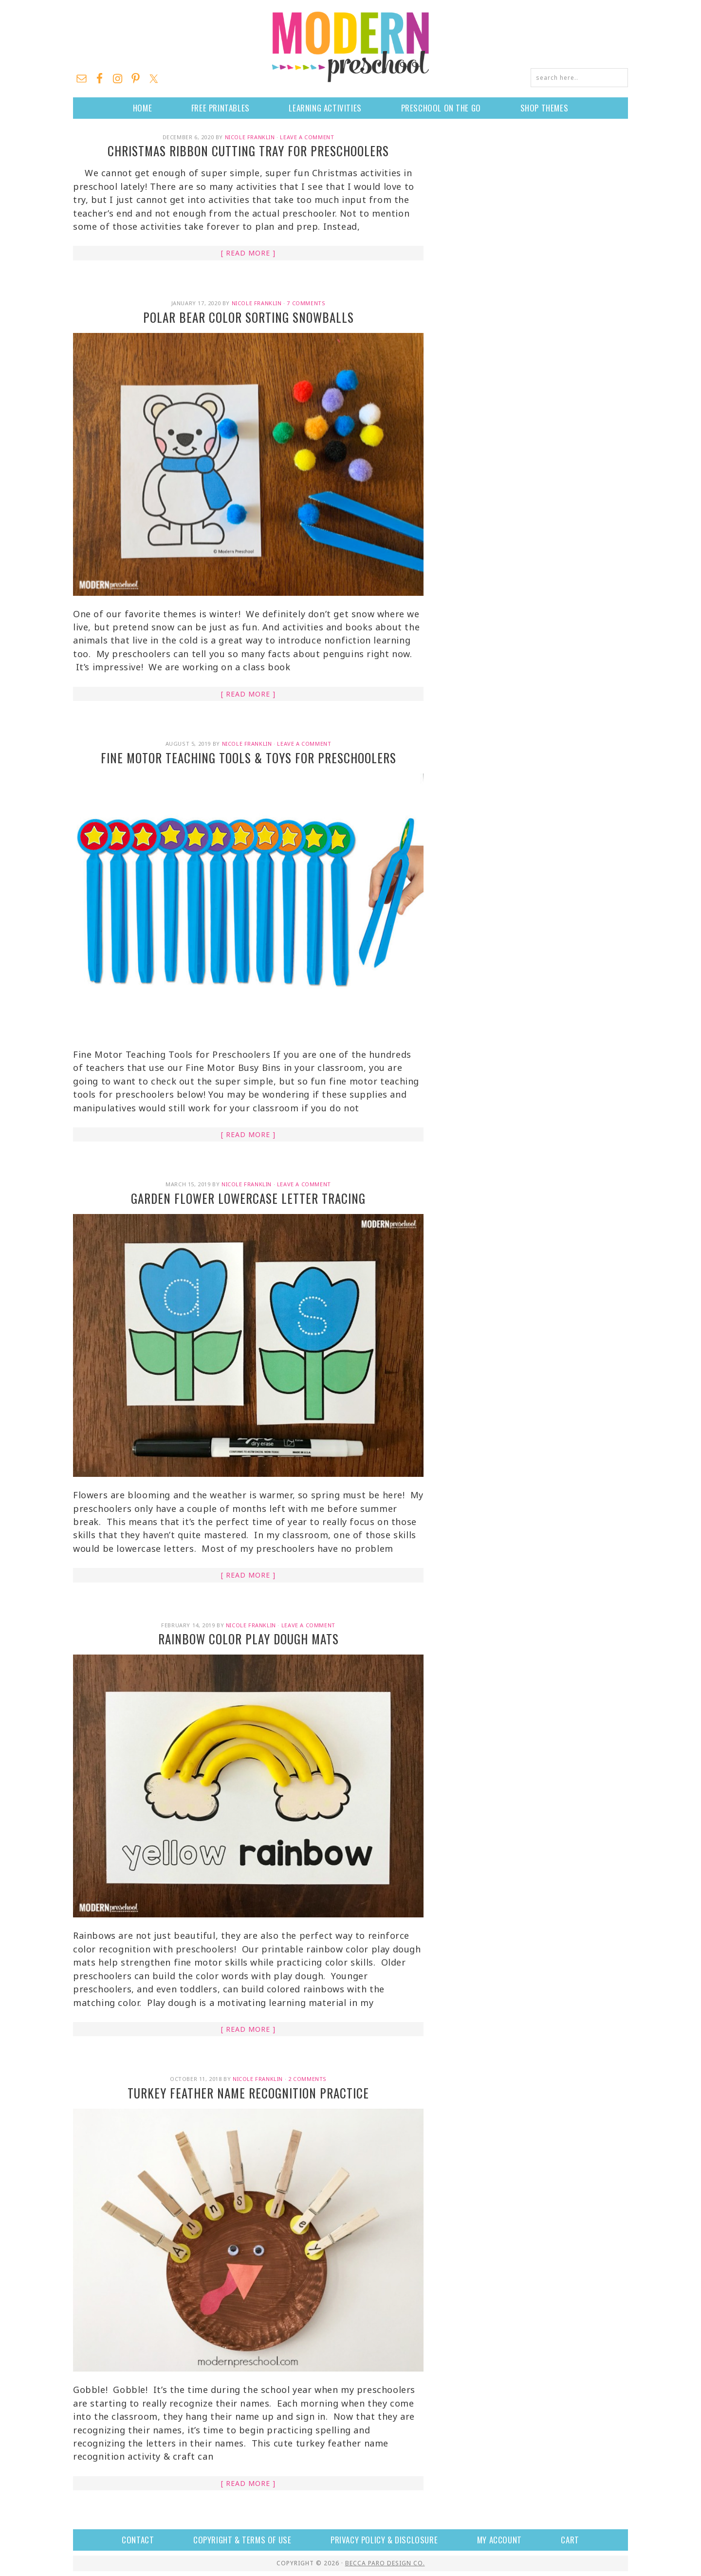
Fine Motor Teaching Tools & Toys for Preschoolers (248, 758)
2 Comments (307, 2078)
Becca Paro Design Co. (385, 2563)
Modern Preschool (350, 46)
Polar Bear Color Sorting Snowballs (248, 317)
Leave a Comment (307, 137)
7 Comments (306, 303)
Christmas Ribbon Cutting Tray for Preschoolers (248, 151)
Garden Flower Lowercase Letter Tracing (248, 1198)
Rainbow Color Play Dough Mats (248, 1639)
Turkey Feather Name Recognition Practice (248, 2093)
